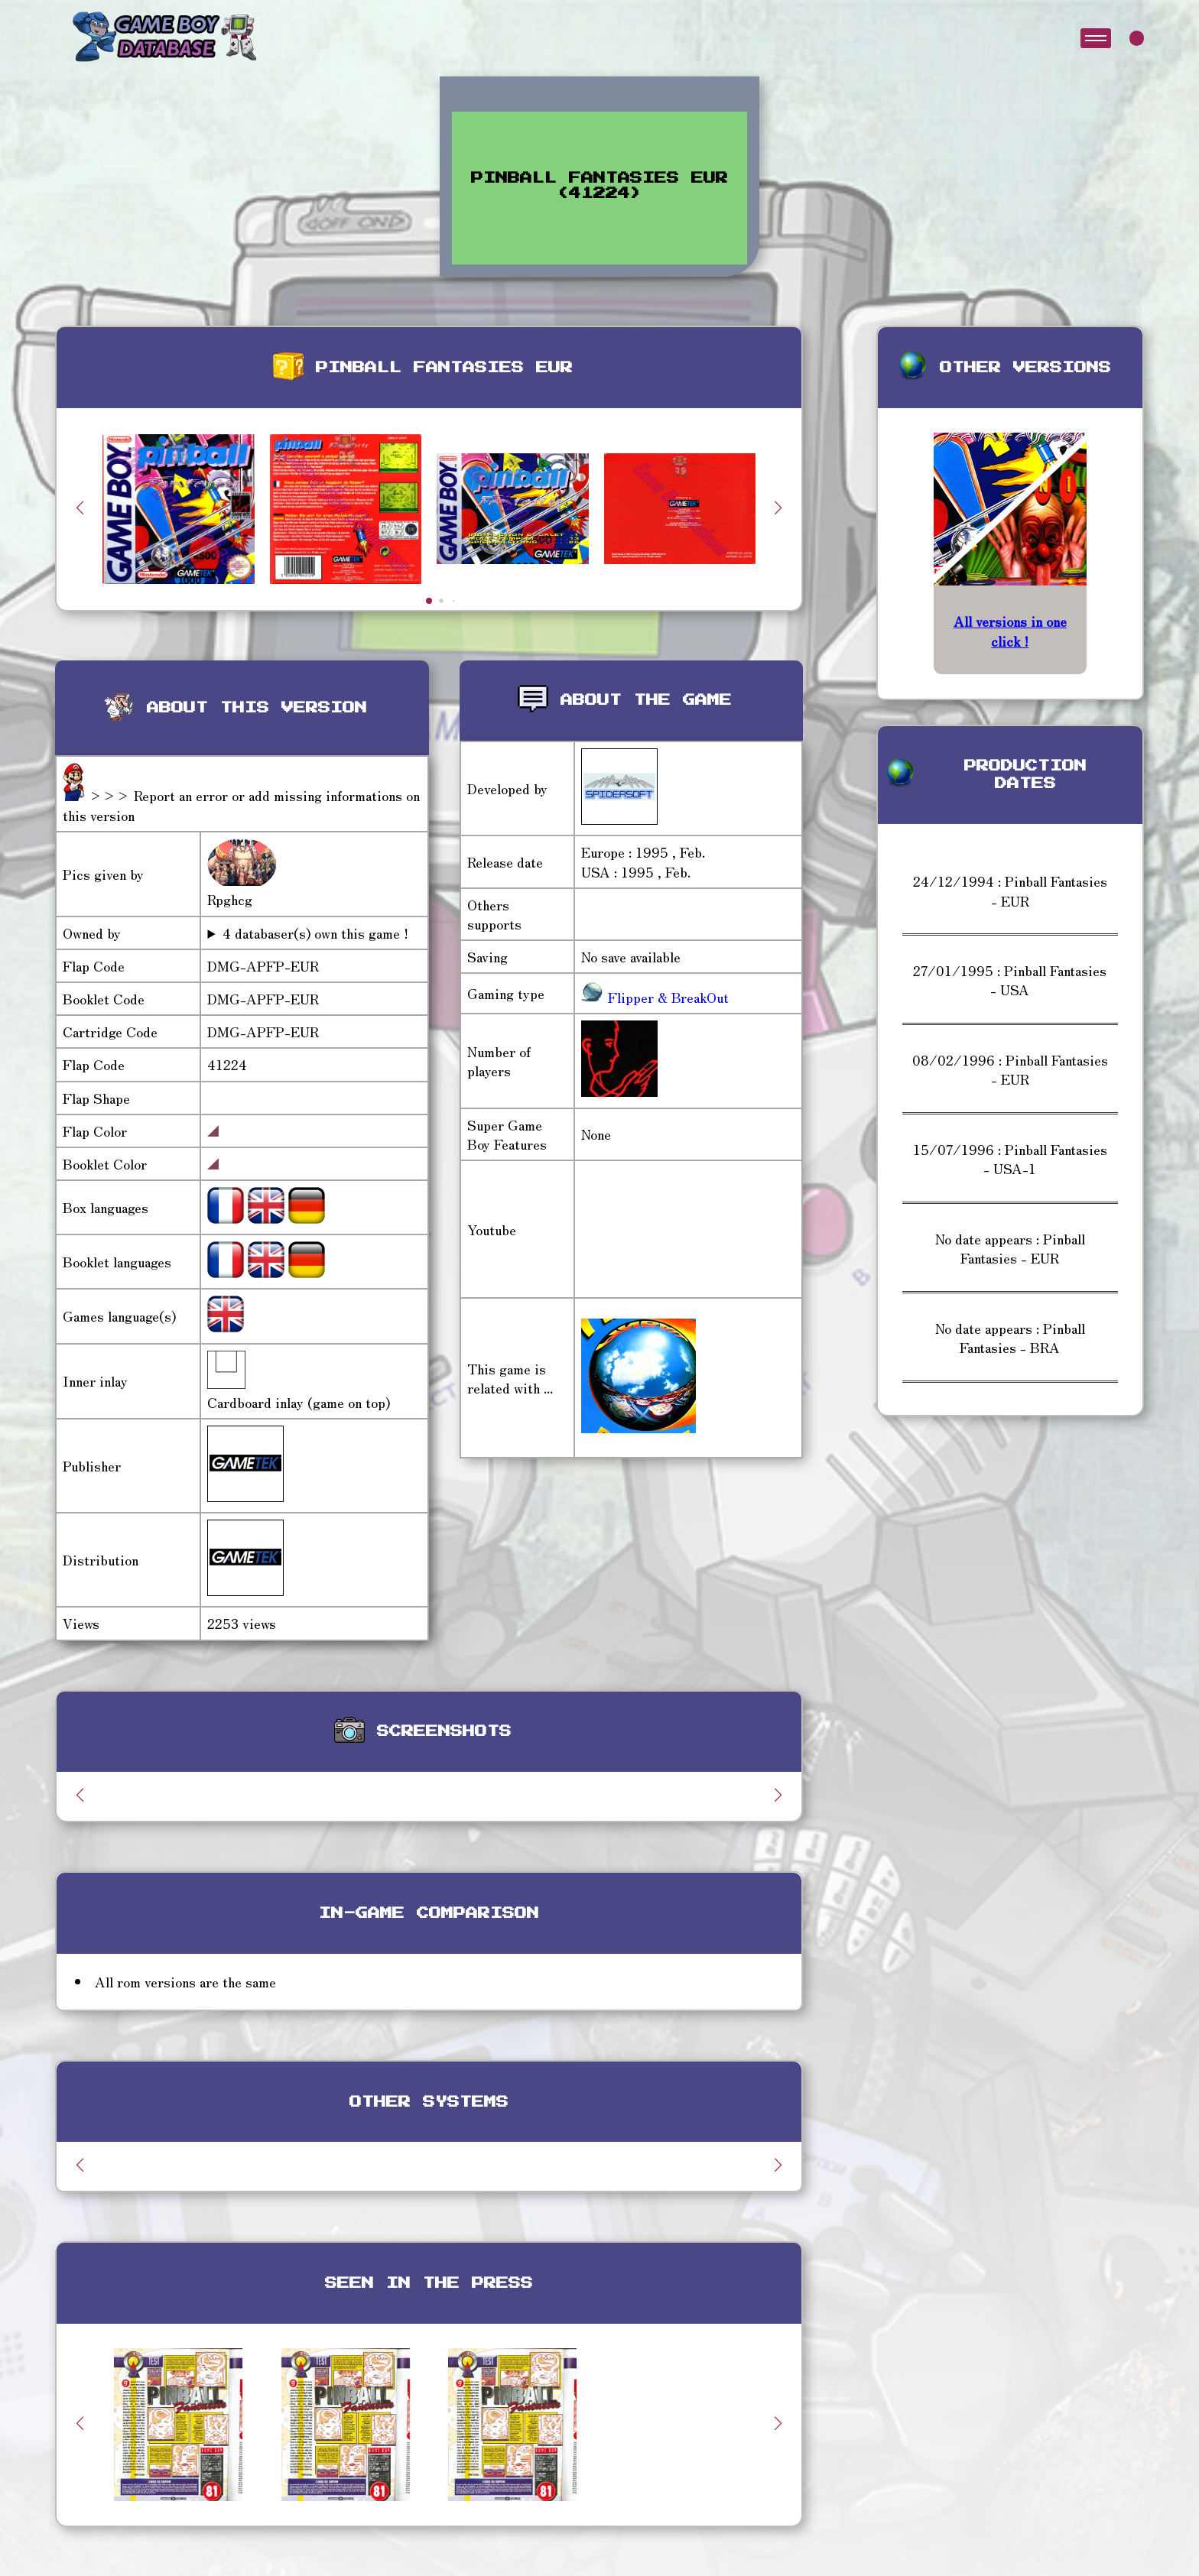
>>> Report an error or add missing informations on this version (241, 804)
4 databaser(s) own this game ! (315, 932)
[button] (778, 507)
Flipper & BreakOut (666, 997)
